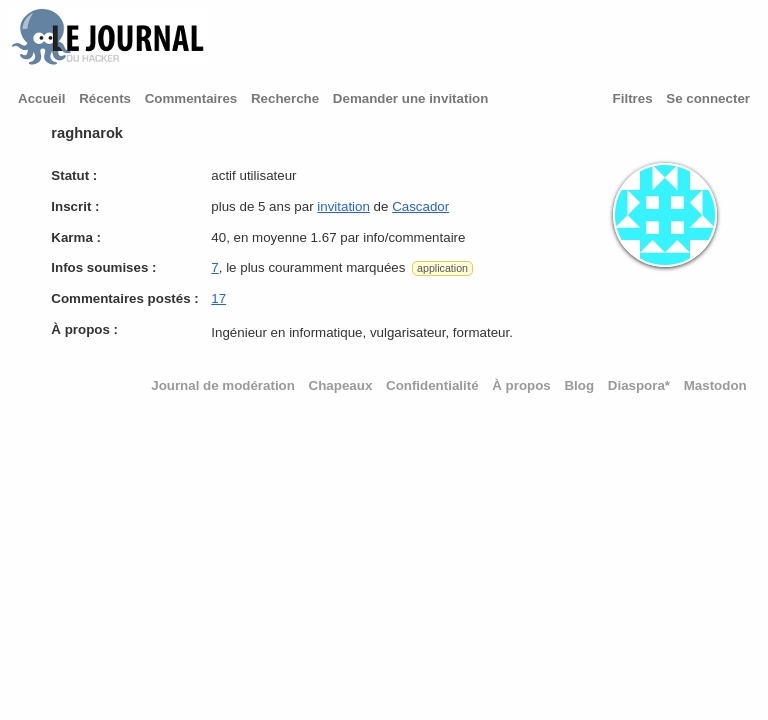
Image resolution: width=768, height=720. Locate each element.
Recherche (285, 98)
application (442, 268)
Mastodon (715, 385)
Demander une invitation (411, 98)
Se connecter (708, 98)
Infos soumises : (103, 267)
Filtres (633, 98)
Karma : (76, 237)
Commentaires (191, 98)
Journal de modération (223, 385)
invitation (343, 206)
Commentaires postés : (124, 298)
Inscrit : (75, 206)
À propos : (84, 329)
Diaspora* (639, 385)
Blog (579, 385)
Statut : (74, 175)
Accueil (41, 98)
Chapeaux (341, 385)
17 (218, 298)
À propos (521, 385)
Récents (105, 98)
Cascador (420, 206)
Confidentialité (432, 385)
